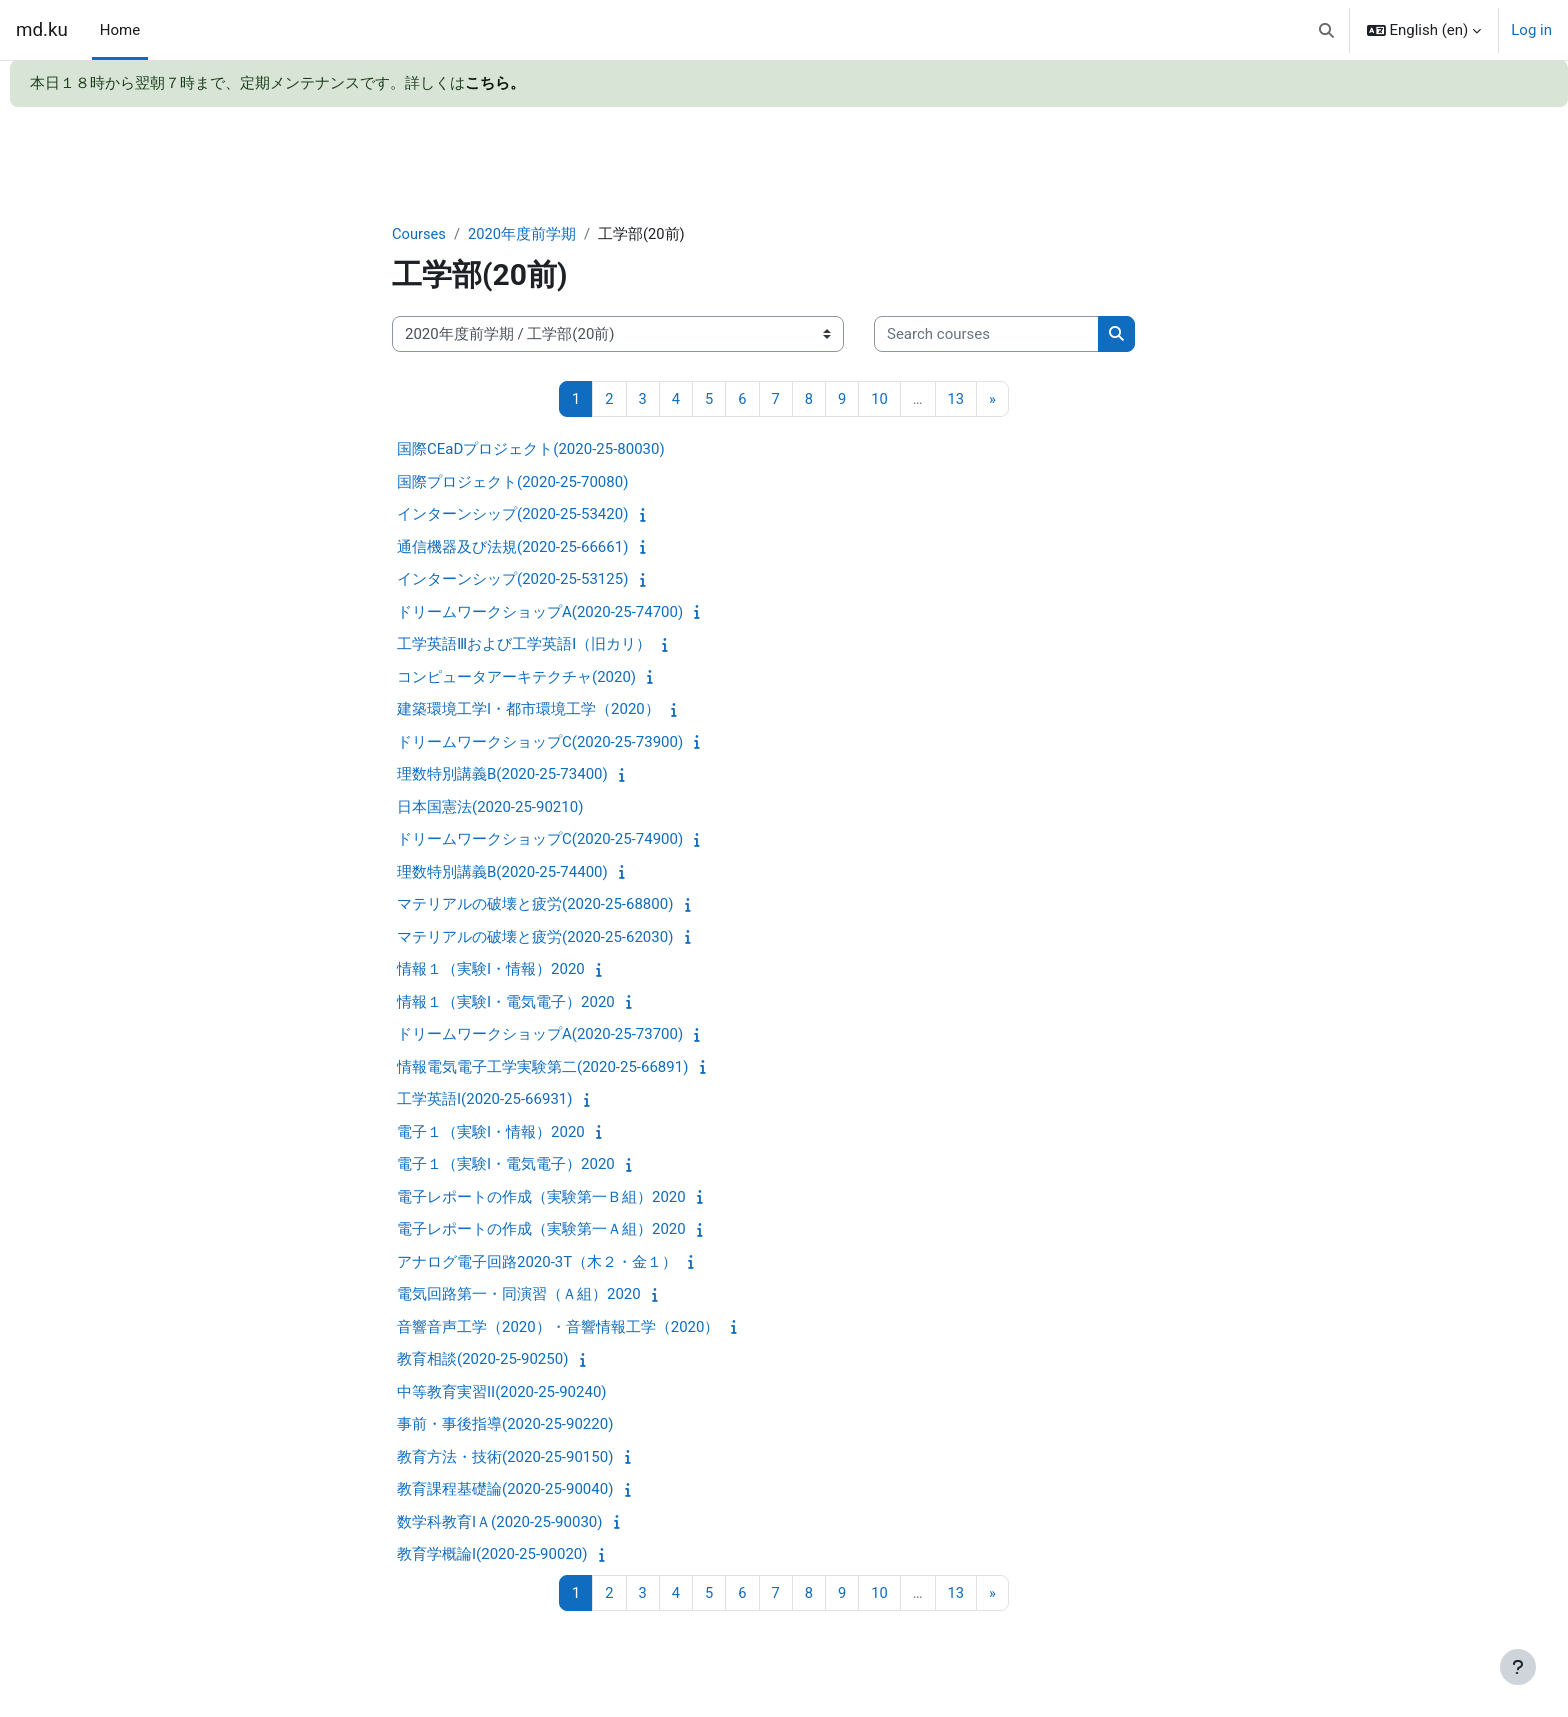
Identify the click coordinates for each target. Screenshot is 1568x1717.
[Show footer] (1518, 1667)
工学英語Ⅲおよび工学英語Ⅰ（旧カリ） (524, 645)
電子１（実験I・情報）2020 (491, 1133)
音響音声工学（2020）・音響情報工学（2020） (558, 1328)
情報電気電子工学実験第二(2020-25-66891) (542, 1068)
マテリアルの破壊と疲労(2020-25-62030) (535, 938)
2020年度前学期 (523, 234)
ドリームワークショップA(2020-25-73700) (540, 1035)
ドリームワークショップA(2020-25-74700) (540, 613)
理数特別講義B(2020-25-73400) (502, 775)
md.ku (42, 30)
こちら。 (495, 83)
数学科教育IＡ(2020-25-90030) (499, 1523)
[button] (1326, 30)
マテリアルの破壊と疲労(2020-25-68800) (535, 905)
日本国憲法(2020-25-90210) (490, 808)
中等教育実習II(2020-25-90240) (502, 1393)
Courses (419, 234)
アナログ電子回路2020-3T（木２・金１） (537, 1263)
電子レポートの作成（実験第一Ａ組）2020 (541, 1230)
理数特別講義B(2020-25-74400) (502, 873)
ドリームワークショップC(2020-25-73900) (540, 743)
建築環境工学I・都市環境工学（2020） (528, 710)
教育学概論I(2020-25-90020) (492, 1555)
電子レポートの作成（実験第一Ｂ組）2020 (541, 1198)
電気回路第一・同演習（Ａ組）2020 (519, 1295)
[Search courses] (986, 334)
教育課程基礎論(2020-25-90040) (505, 1490)
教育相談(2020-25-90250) (482, 1360)
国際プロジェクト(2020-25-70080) (512, 483)
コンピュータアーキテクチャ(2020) (516, 678)
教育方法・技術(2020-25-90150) (505, 1458)
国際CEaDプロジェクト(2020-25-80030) (531, 450)
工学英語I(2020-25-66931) (484, 1100)
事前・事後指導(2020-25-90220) (505, 1425)
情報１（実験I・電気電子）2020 (506, 1003)
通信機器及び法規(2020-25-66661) (512, 548)
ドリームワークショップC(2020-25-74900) (540, 840)
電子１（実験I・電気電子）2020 (506, 1165)
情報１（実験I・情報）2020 (491, 970)
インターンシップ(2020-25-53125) (512, 580)
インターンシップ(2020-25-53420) (512, 515)
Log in (1531, 30)
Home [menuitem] (120, 30)
